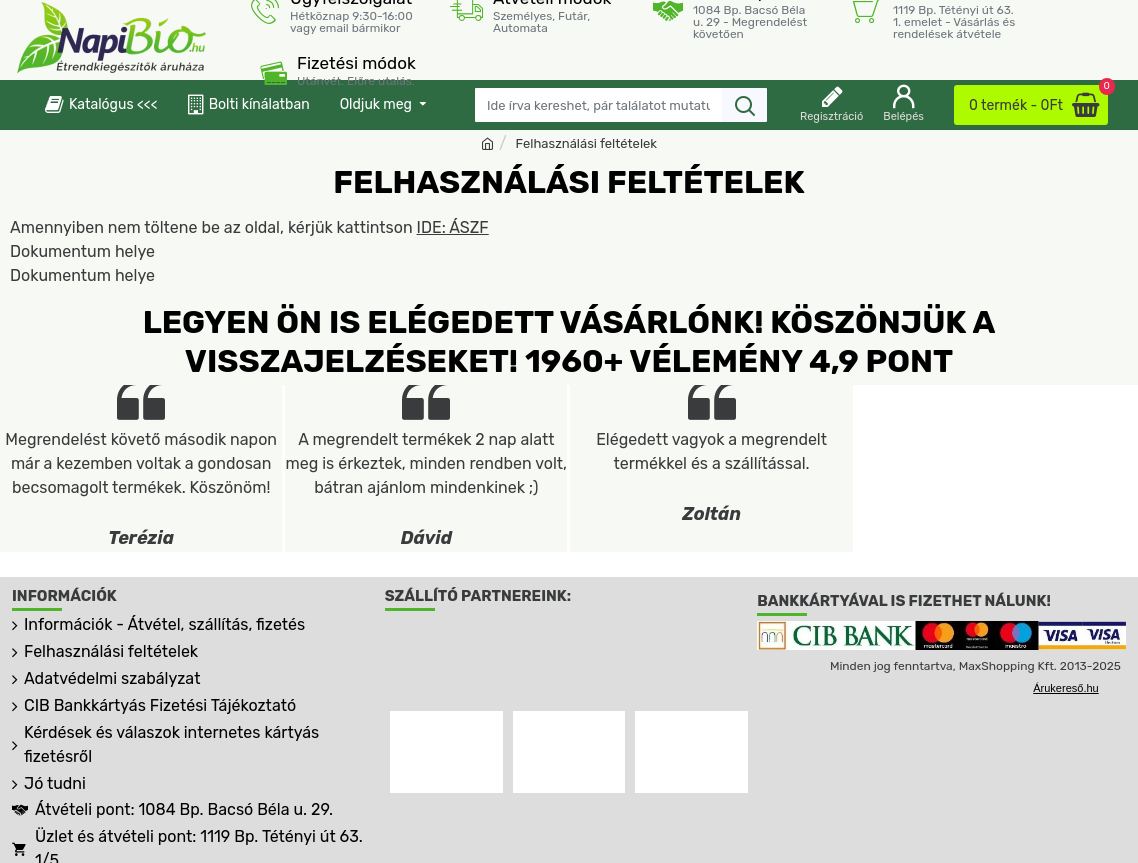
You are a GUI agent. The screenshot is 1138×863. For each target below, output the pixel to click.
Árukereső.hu (1065, 688)
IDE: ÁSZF (453, 227)
